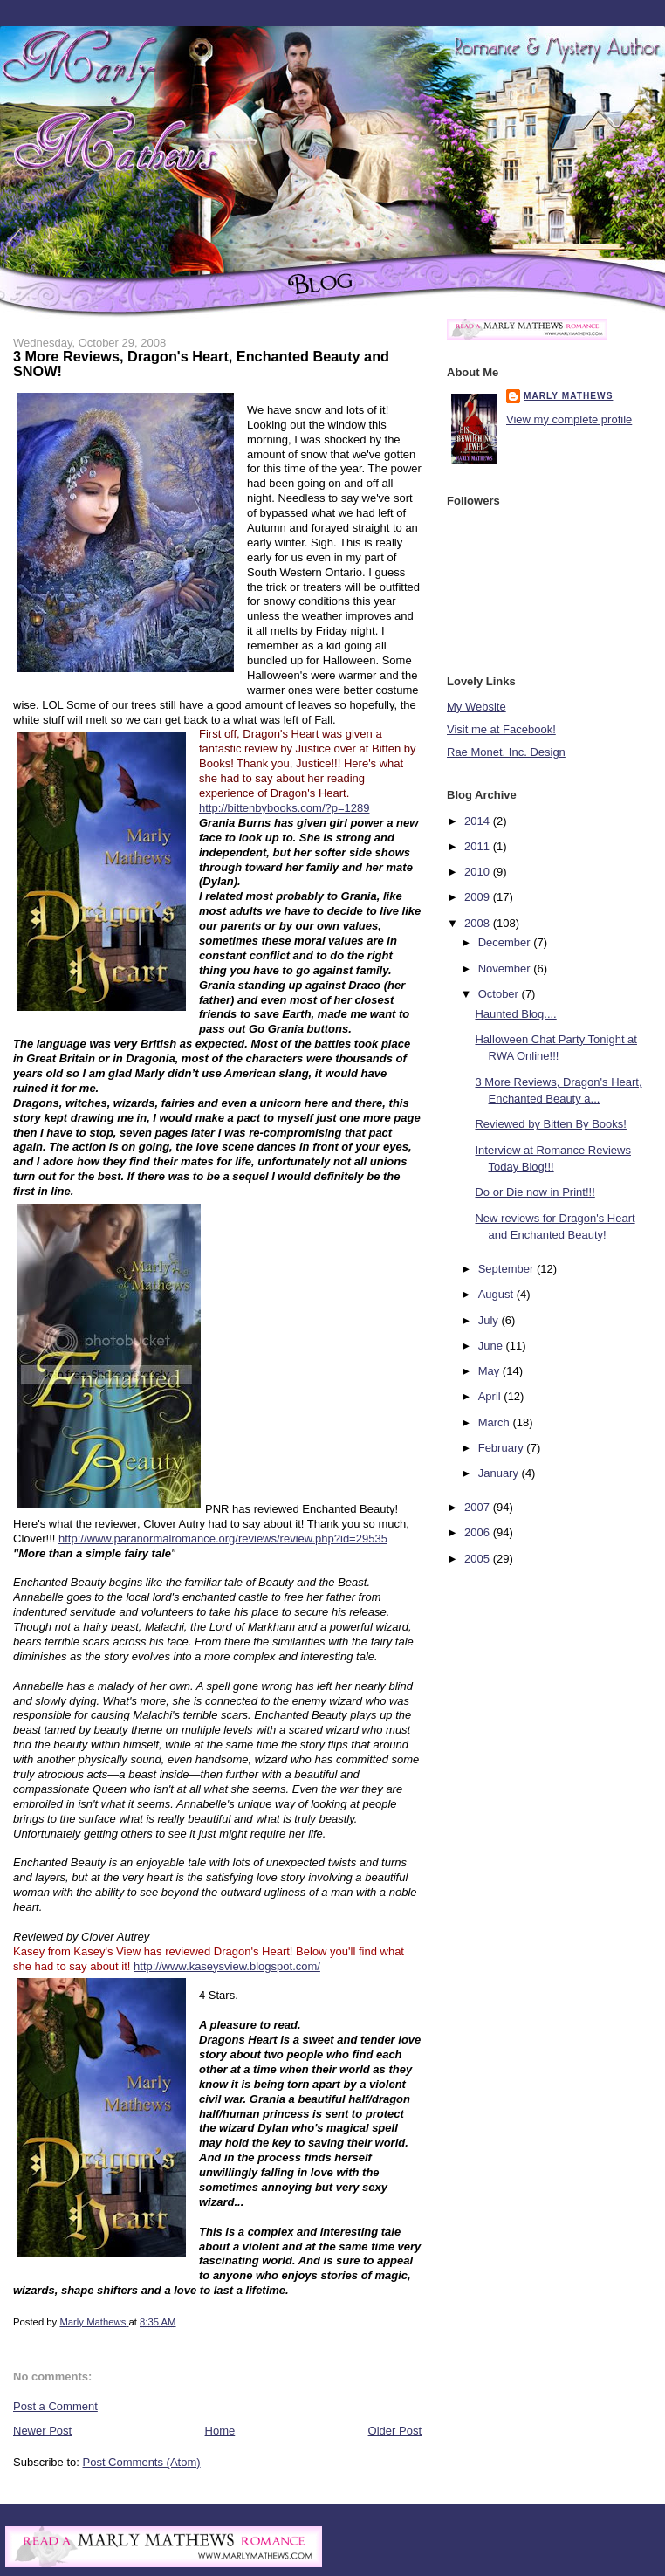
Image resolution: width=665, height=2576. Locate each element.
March (495, 1422)
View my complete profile (569, 419)
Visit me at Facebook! (501, 729)
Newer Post (42, 2430)
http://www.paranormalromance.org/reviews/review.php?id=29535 (222, 1538)
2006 (478, 1532)
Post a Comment (55, 2406)
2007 (478, 1507)
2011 (478, 846)
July (490, 1320)
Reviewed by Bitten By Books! (550, 1123)
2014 (478, 821)
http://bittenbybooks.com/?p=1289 (284, 807)
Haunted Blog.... (515, 1013)
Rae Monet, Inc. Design (506, 752)
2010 (478, 871)
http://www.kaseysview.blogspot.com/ (227, 1966)
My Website (476, 706)
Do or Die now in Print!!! (534, 1192)
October (500, 993)
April (491, 1396)
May (490, 1370)
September (507, 1268)
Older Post (395, 2430)
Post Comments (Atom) (142, 2462)
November (506, 968)
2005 (478, 1558)
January (500, 1473)
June (492, 1345)
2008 (478, 923)
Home (220, 2430)
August (497, 1294)
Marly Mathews (568, 396)
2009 (478, 896)
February (502, 1447)
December (506, 942)
